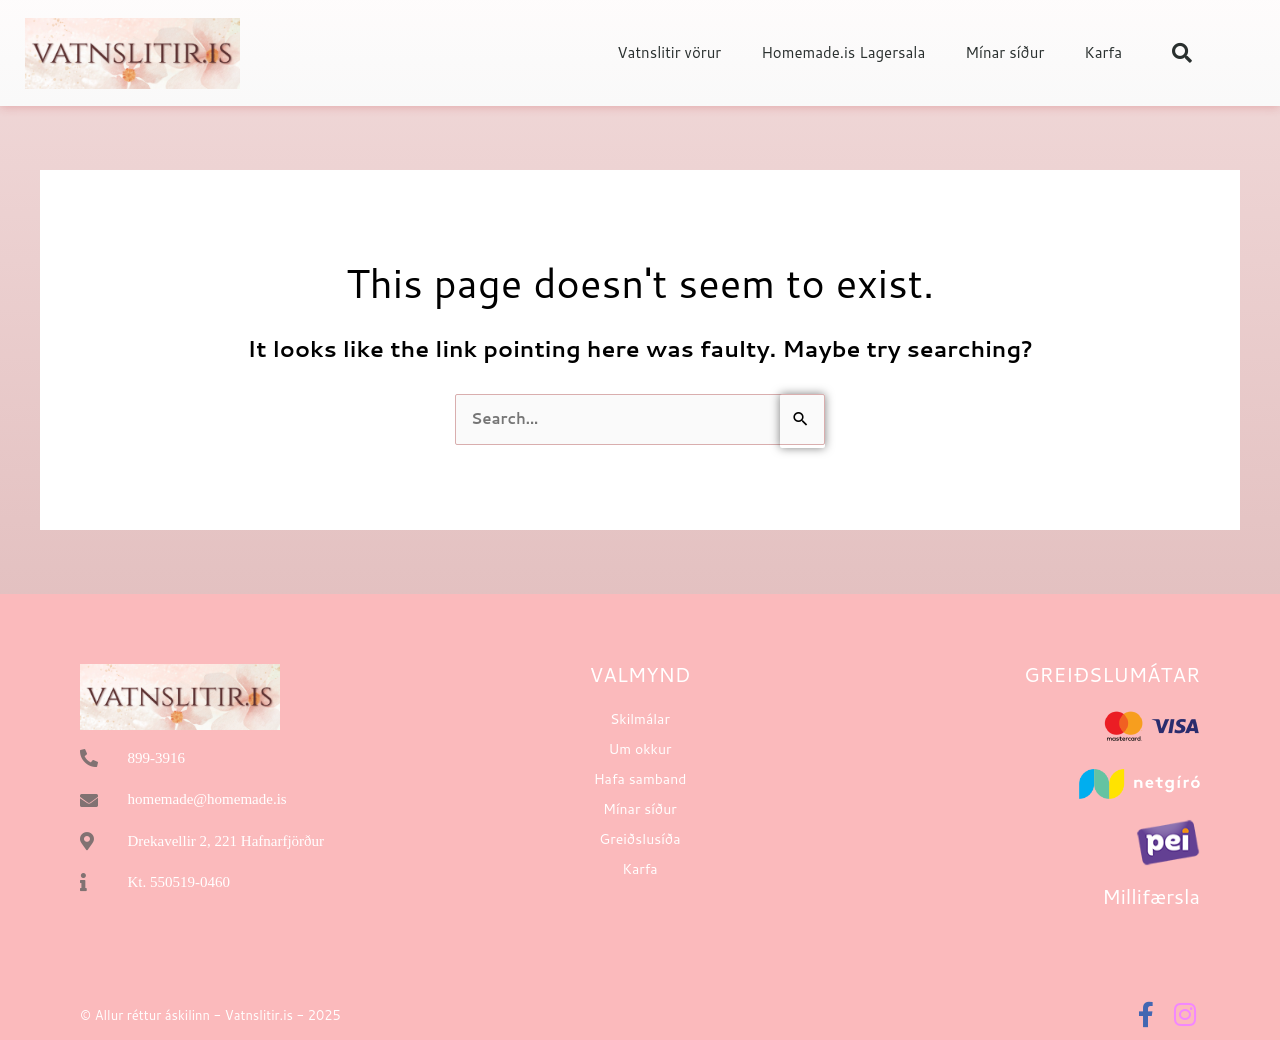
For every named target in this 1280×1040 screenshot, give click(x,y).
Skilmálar (640, 719)
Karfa (1103, 52)
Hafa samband (640, 779)
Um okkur (639, 749)
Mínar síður (1004, 52)
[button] (1182, 53)
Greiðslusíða (639, 839)
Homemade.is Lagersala (843, 52)
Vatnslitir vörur (669, 52)
